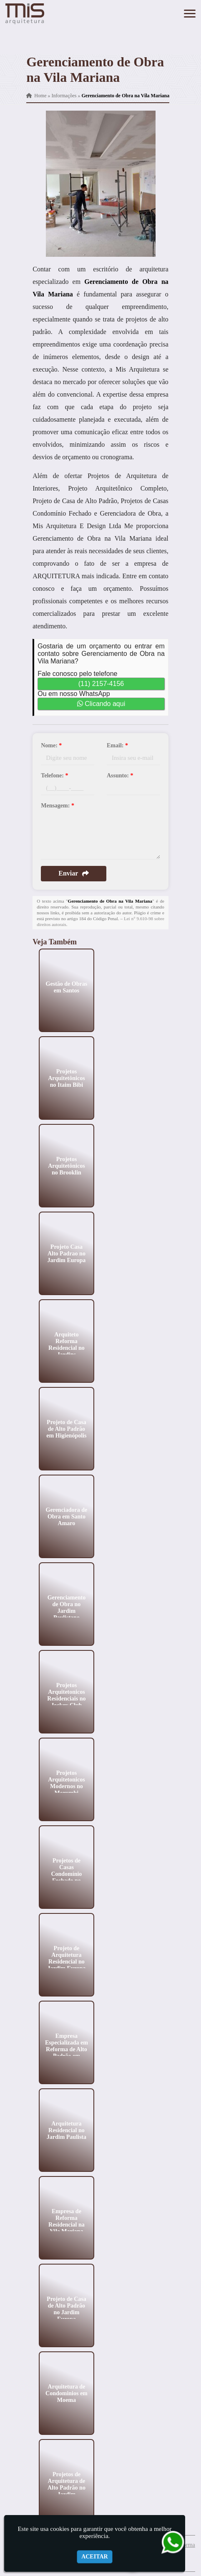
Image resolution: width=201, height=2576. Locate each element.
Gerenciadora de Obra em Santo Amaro (67, 1516)
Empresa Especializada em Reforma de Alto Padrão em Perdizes (66, 2048)
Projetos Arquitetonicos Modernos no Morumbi (66, 1782)
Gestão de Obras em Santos (67, 986)
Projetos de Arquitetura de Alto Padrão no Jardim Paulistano (66, 2487)
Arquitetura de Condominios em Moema (66, 2393)
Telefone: (54, 775)
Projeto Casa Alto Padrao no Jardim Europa (67, 1253)
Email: (117, 745)
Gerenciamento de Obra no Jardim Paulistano (67, 1607)
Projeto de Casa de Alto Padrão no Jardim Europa (66, 2308)
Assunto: (120, 775)
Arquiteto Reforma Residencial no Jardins (66, 1344)
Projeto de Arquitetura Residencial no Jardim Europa (67, 1958)
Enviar (73, 873)
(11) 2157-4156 (101, 683)
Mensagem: (57, 805)
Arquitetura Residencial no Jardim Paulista (66, 2130)
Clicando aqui (101, 703)
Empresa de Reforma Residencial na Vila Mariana (66, 2221)
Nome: (51, 745)
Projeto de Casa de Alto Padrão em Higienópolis (67, 1428)
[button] (190, 14)
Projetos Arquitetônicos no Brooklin (66, 1165)
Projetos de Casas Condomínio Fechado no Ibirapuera (66, 1873)
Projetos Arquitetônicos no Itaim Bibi (66, 1078)
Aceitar (94, 2556)
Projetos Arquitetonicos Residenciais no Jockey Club (67, 1695)
